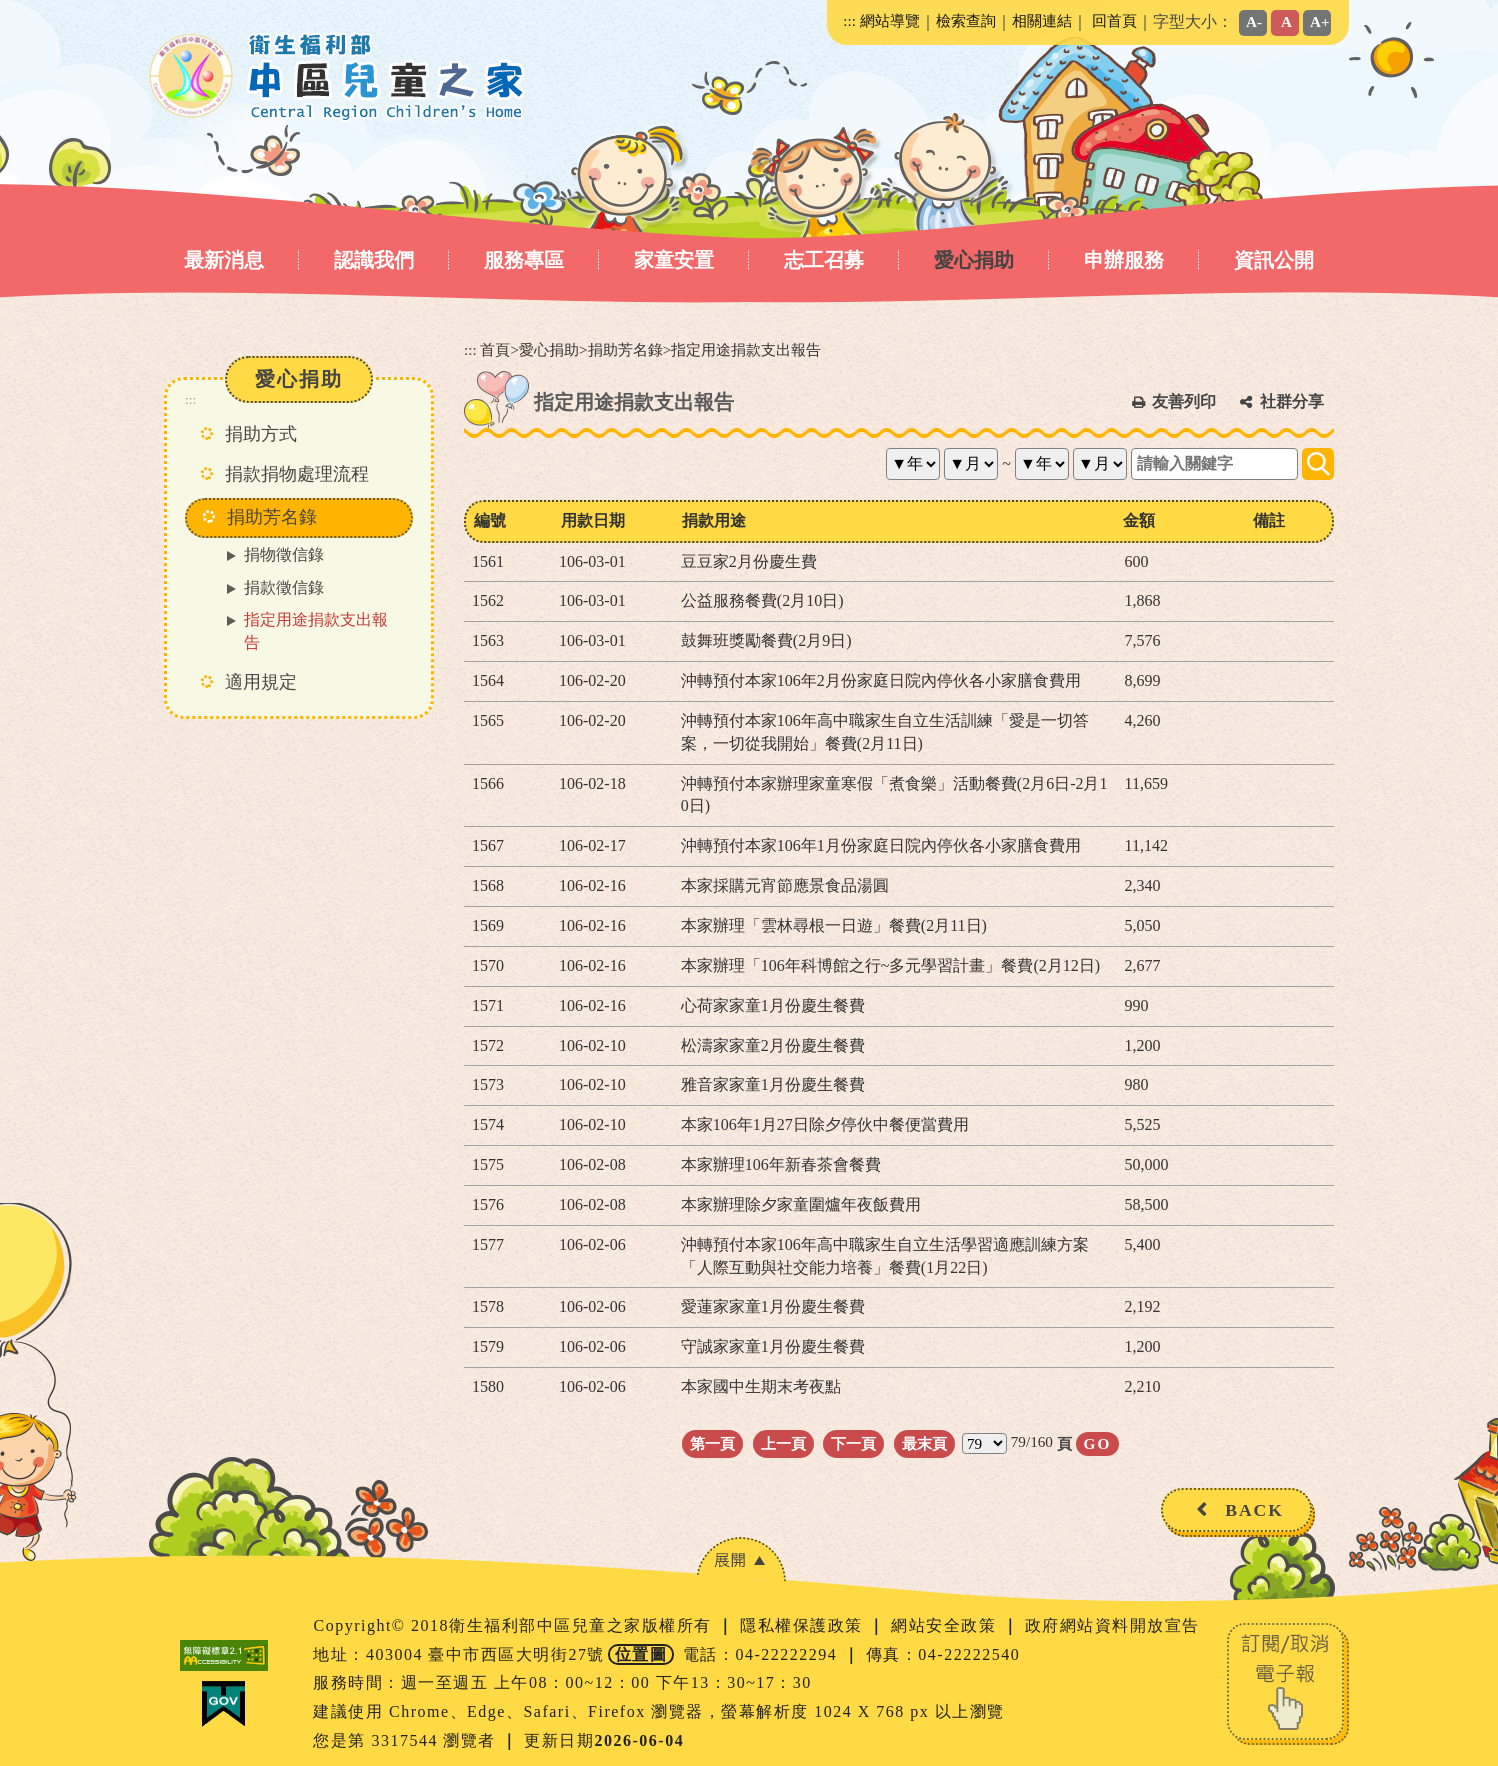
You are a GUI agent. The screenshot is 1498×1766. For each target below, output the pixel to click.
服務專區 (524, 260)
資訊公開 (1274, 260)
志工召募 (824, 260)
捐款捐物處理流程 (297, 474)
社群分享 (1292, 401)
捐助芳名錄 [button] (272, 517)
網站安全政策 (946, 1625)
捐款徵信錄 (284, 587)
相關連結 (1042, 20)
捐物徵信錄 (284, 554)
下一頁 (853, 1443)
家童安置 (674, 260)
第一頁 (712, 1443)
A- (1254, 21)
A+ (1320, 21)
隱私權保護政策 (804, 1625)
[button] (741, 1559)
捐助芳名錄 (625, 349)
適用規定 (261, 682)
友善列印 (1184, 401)
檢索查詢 (966, 20)
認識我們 (374, 260)
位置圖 (641, 1654)
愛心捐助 (974, 260)
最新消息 (224, 260)
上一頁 (783, 1443)
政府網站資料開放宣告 (1112, 1625)
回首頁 (1114, 20)
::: (849, 20)
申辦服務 (1124, 260)
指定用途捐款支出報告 (316, 631)
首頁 (495, 349)
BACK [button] (1254, 1510)
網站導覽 (890, 20)
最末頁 (924, 1443)
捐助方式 (261, 434)
